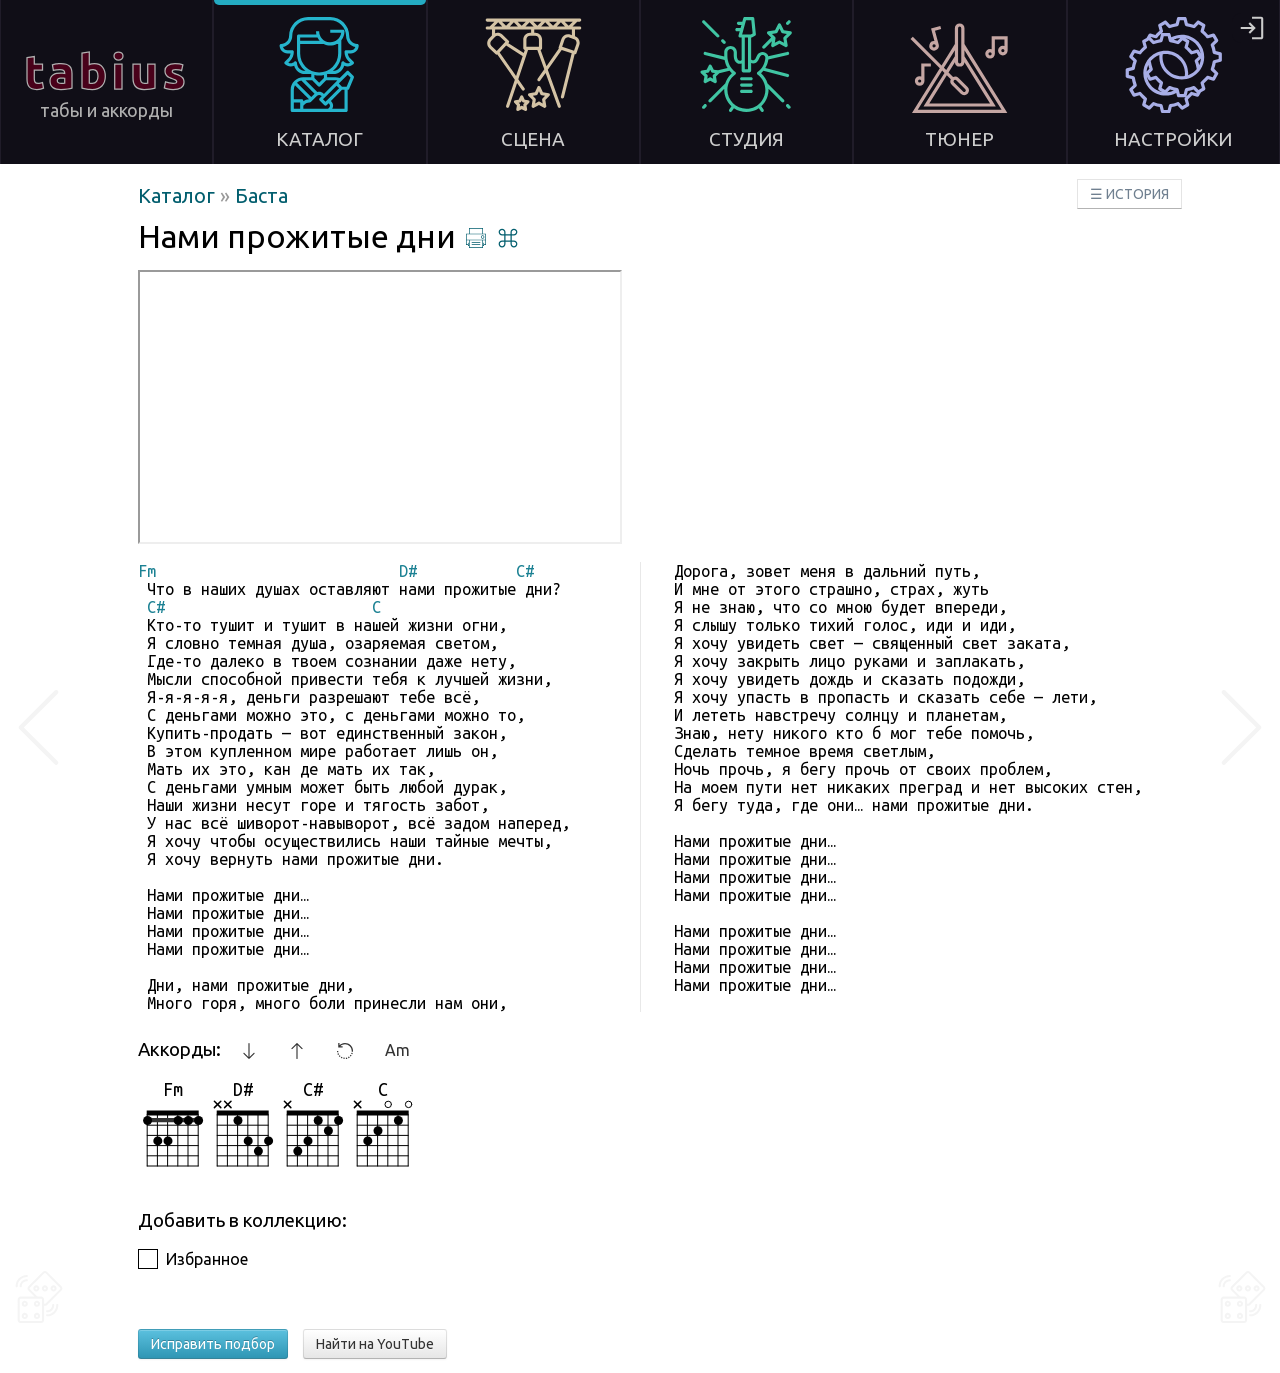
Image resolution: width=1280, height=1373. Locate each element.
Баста (261, 195)
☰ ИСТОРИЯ (1129, 194)
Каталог (179, 195)
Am (397, 1050)
